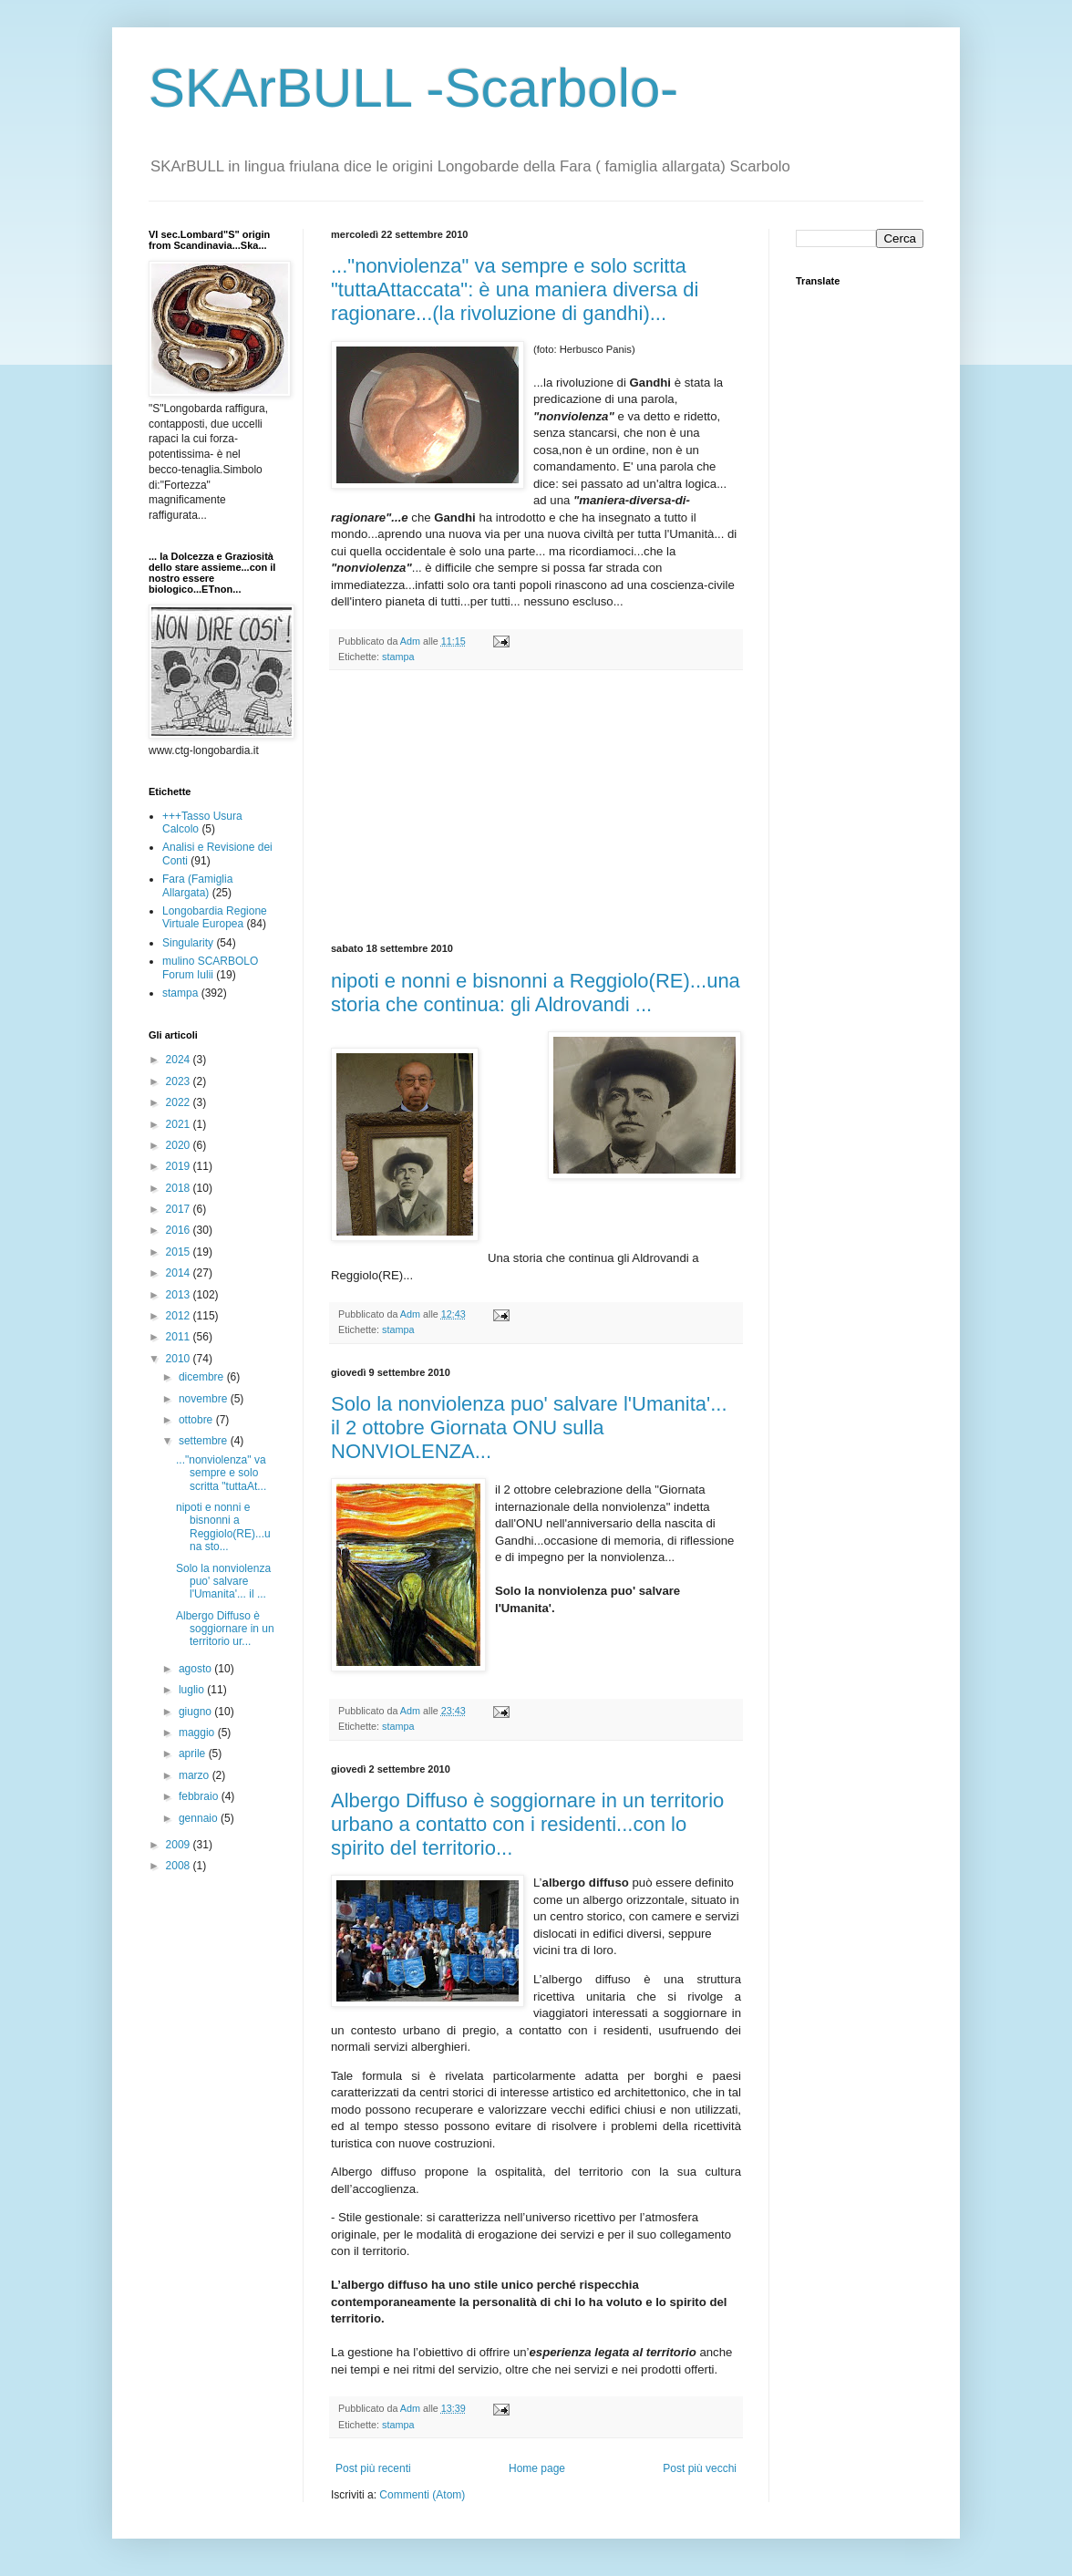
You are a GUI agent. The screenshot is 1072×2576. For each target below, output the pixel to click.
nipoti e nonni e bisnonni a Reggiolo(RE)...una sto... (223, 1527)
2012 (179, 1315)
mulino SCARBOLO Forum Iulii (210, 967)
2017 (179, 1209)
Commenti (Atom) (422, 2494)
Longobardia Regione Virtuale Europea (214, 917)
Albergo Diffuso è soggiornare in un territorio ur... (225, 1629)
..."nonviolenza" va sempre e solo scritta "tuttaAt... (221, 1473)
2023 (179, 1081)
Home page (537, 2468)
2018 (179, 1188)
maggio (198, 1732)
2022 (179, 1102)
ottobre (197, 1419)
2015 (179, 1252)
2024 (179, 1059)
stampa (398, 656)
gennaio (200, 1818)
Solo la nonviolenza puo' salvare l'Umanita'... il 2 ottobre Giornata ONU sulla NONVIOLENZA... (529, 1427)
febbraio (200, 1796)
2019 (179, 1166)
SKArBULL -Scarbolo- (413, 88)
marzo (195, 1775)
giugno (196, 1711)
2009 (179, 1844)
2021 (179, 1124)
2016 (179, 1230)
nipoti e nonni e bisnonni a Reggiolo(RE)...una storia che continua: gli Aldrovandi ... (535, 992)
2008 (179, 1865)
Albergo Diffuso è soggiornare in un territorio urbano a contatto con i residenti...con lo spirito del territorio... (527, 1824)
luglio (193, 1689)
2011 (179, 1336)
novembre (205, 1398)
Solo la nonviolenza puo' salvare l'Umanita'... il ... (223, 1581)
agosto (196, 1668)
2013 (179, 1294)
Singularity (187, 942)
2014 (179, 1273)
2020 (179, 1145)
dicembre (203, 1377)
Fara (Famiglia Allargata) (197, 885)
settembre (205, 1440)
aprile (194, 1753)
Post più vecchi (700, 2468)
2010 (179, 1358)
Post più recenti (373, 2468)
